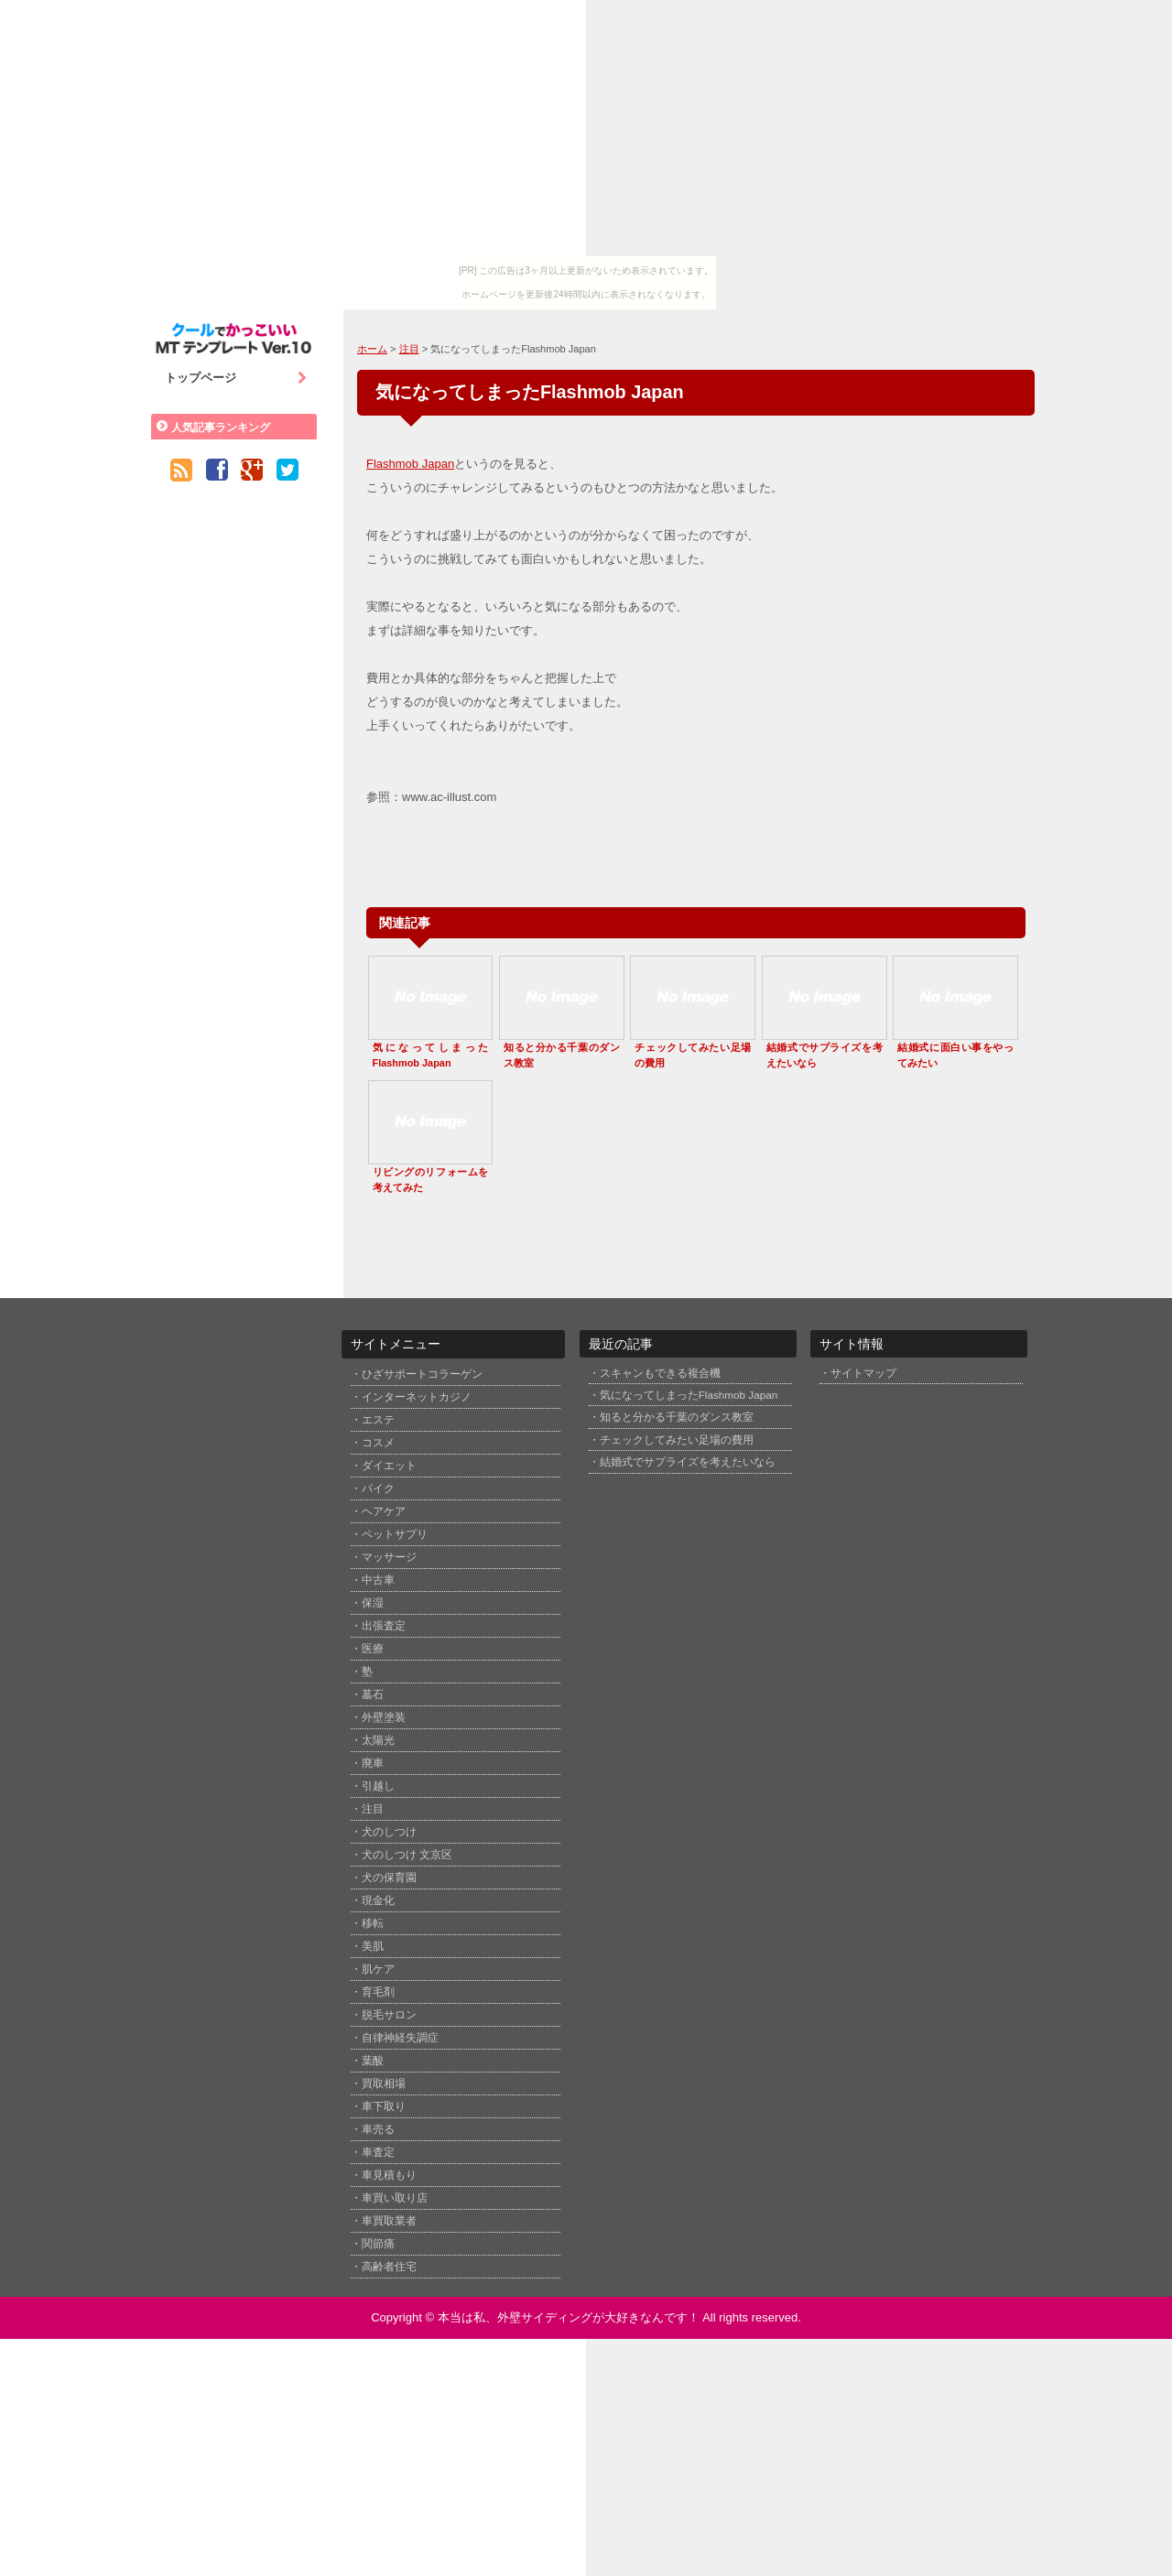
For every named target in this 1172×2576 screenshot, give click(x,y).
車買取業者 (389, 2220)
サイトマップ (863, 1373)
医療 (373, 1648)
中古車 (378, 1580)
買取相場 (384, 2083)
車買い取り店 (395, 2198)
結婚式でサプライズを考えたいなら (688, 1461)
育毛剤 (378, 1992)
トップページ (236, 378)
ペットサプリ (395, 1534)
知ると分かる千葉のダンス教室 (677, 1417)
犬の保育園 (389, 1877)
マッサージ (389, 1557)
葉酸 (373, 2060)
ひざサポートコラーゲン (422, 1374)
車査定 (378, 2152)
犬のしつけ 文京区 (407, 1854)
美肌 (373, 1946)
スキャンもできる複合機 (660, 1373)
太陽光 (378, 1740)
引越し (378, 1786)
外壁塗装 (384, 1717)
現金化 (378, 1900)
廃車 (373, 1763)
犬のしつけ (389, 1831)
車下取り (384, 2106)
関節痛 (378, 2243)
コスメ (378, 1442)
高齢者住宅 (389, 2266)
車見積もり (389, 2175)
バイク (378, 1488)
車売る (378, 2129)
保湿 (373, 1602)
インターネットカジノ (417, 1397)
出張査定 (384, 1625)
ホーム (372, 348)
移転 (373, 1923)
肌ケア (378, 1969)
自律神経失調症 (400, 2037)
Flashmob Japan (410, 464)
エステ (378, 1419)
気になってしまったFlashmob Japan (688, 1395)
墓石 (373, 1694)
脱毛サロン (389, 2014)
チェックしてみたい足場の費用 (677, 1439)
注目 (409, 348)
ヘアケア (384, 1511)
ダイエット (389, 1465)
